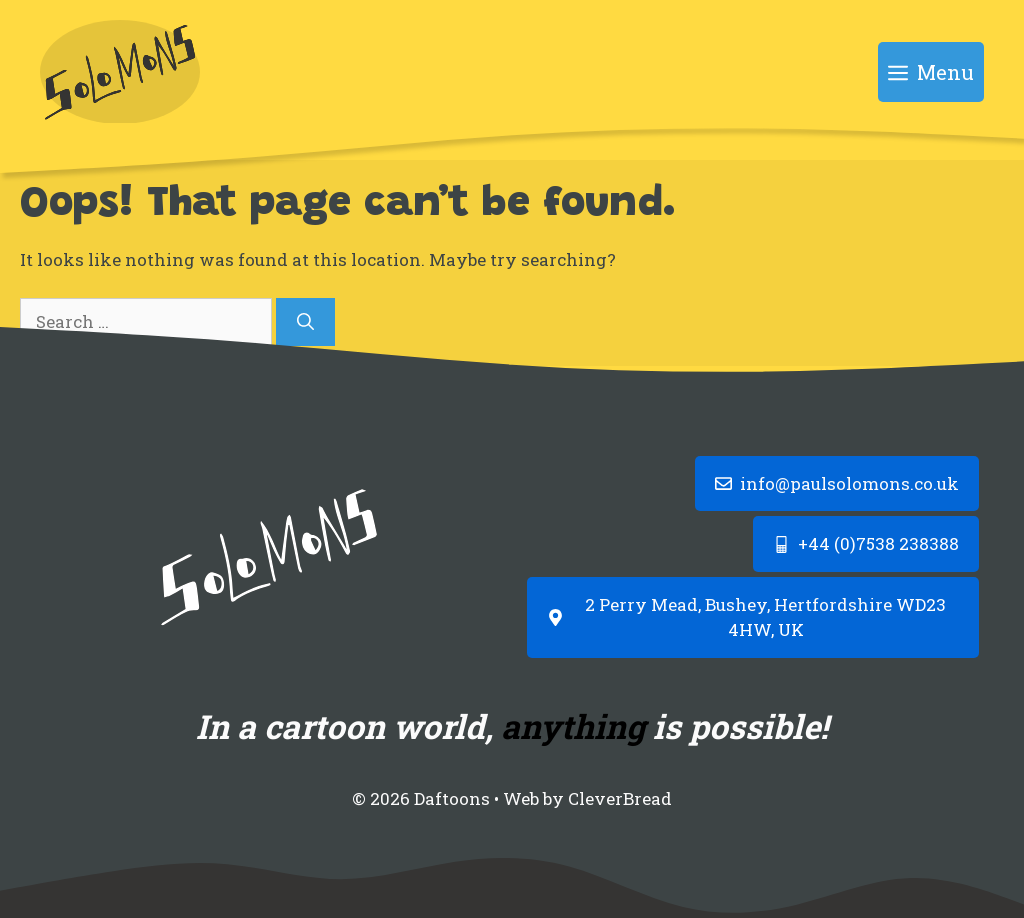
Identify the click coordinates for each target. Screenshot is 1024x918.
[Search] (305, 322)
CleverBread (620, 798)
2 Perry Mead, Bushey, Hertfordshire (738, 604)
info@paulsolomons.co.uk (849, 483)
